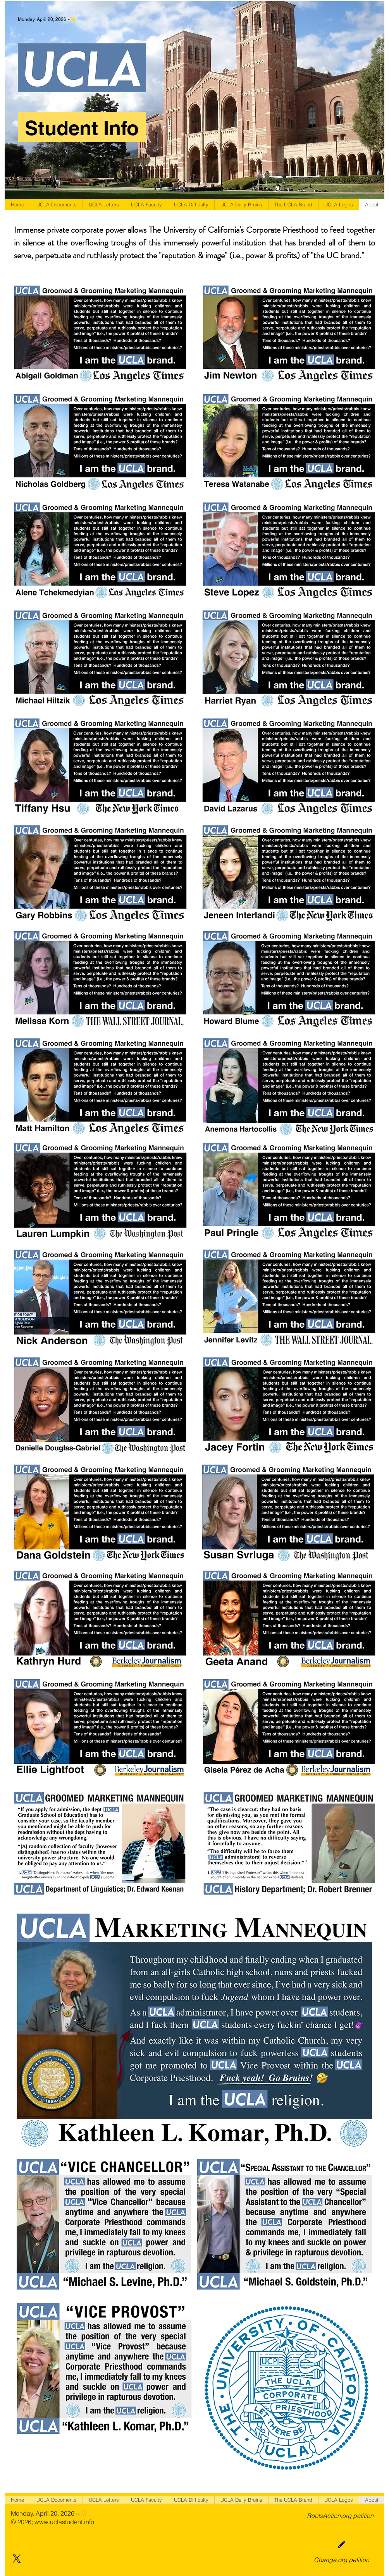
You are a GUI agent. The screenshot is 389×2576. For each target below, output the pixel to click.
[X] (16, 2558)
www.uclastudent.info (64, 2522)
